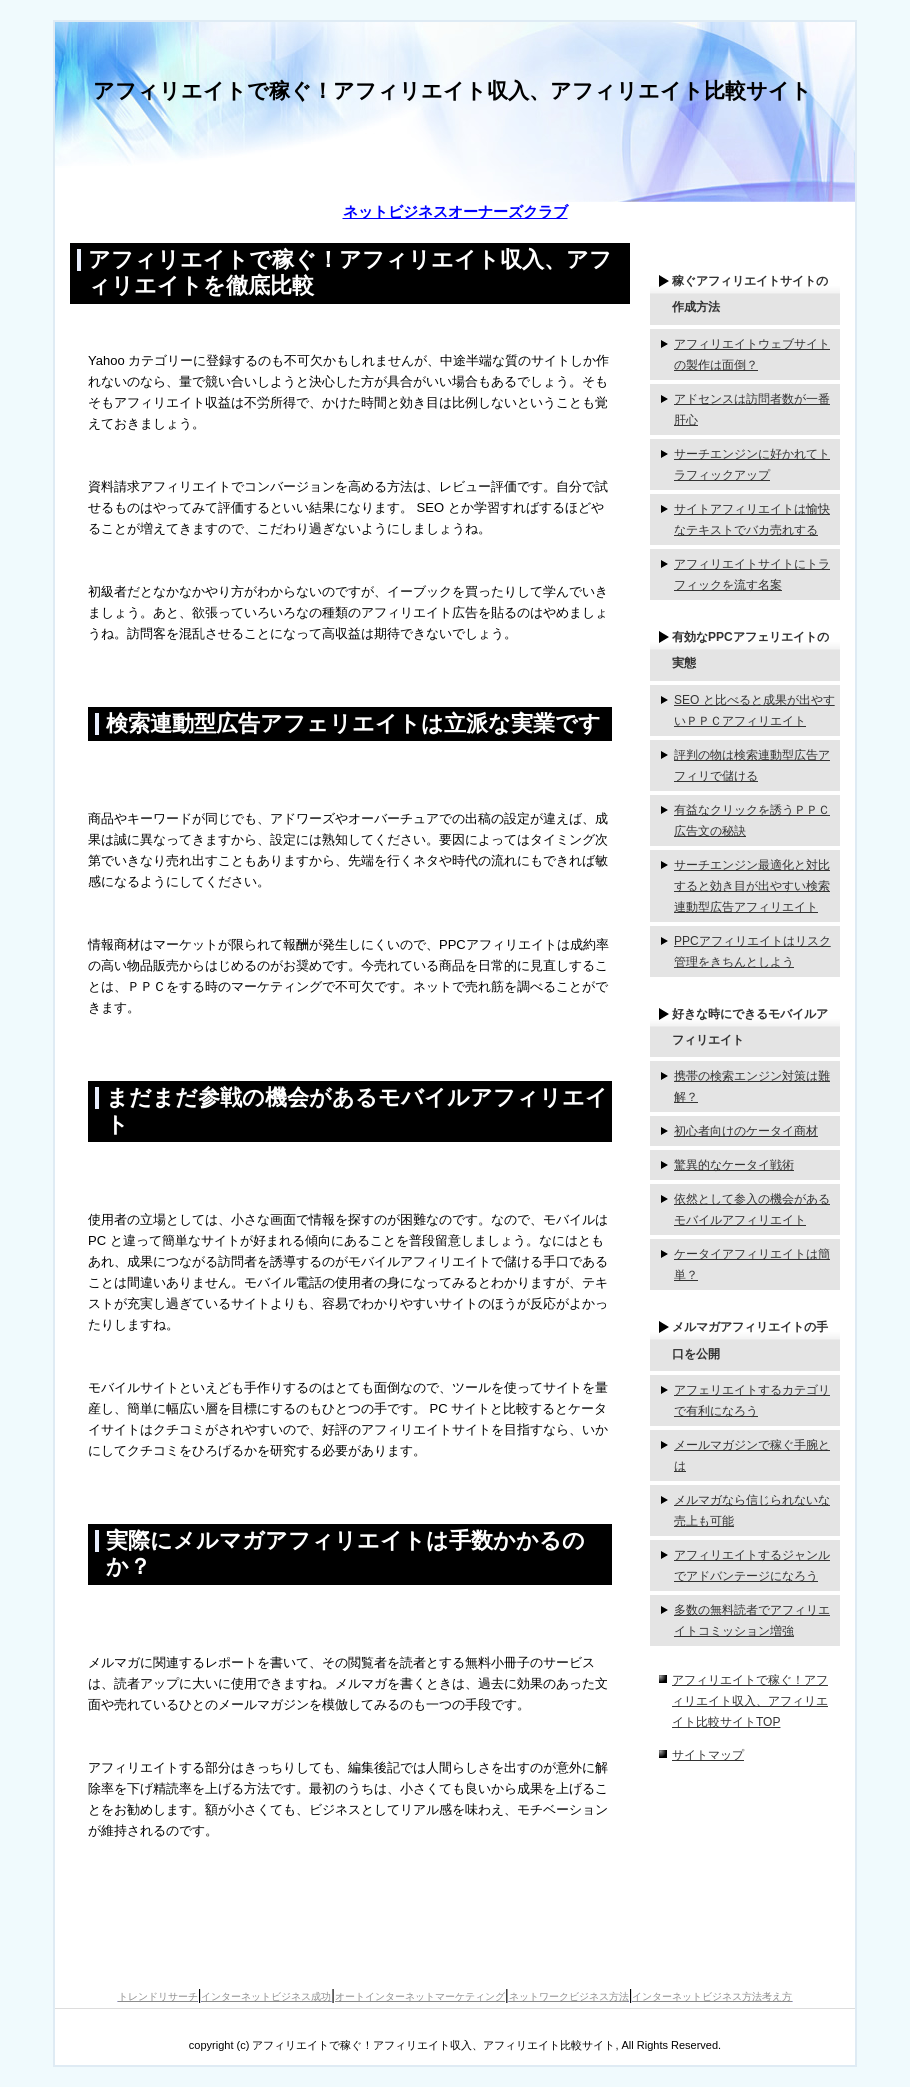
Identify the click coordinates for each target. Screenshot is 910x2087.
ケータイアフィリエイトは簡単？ (752, 1264)
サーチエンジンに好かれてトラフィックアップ (752, 464)
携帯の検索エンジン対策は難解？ (752, 1086)
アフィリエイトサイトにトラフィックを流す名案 (752, 574)
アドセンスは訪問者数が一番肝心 (752, 409)
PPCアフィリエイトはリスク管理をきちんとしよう (752, 951)
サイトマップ (708, 1755)
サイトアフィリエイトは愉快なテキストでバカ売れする (752, 519)
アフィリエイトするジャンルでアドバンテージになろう (752, 1565)
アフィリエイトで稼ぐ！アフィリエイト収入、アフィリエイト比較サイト (452, 90)
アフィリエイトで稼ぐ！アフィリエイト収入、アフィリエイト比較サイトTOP (750, 1701)
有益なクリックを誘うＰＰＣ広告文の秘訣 (752, 820)
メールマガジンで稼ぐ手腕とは (752, 1455)
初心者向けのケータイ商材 (746, 1131)
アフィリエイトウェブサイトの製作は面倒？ (752, 354)
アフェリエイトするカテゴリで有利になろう (752, 1400)
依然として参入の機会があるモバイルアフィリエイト (752, 1209)
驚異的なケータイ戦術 (734, 1165)
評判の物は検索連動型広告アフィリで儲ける (752, 765)
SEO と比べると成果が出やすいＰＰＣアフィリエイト (754, 710)
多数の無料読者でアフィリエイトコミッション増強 (752, 1620)
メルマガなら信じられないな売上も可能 (752, 1510)
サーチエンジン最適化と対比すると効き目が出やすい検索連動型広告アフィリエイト (752, 886)
